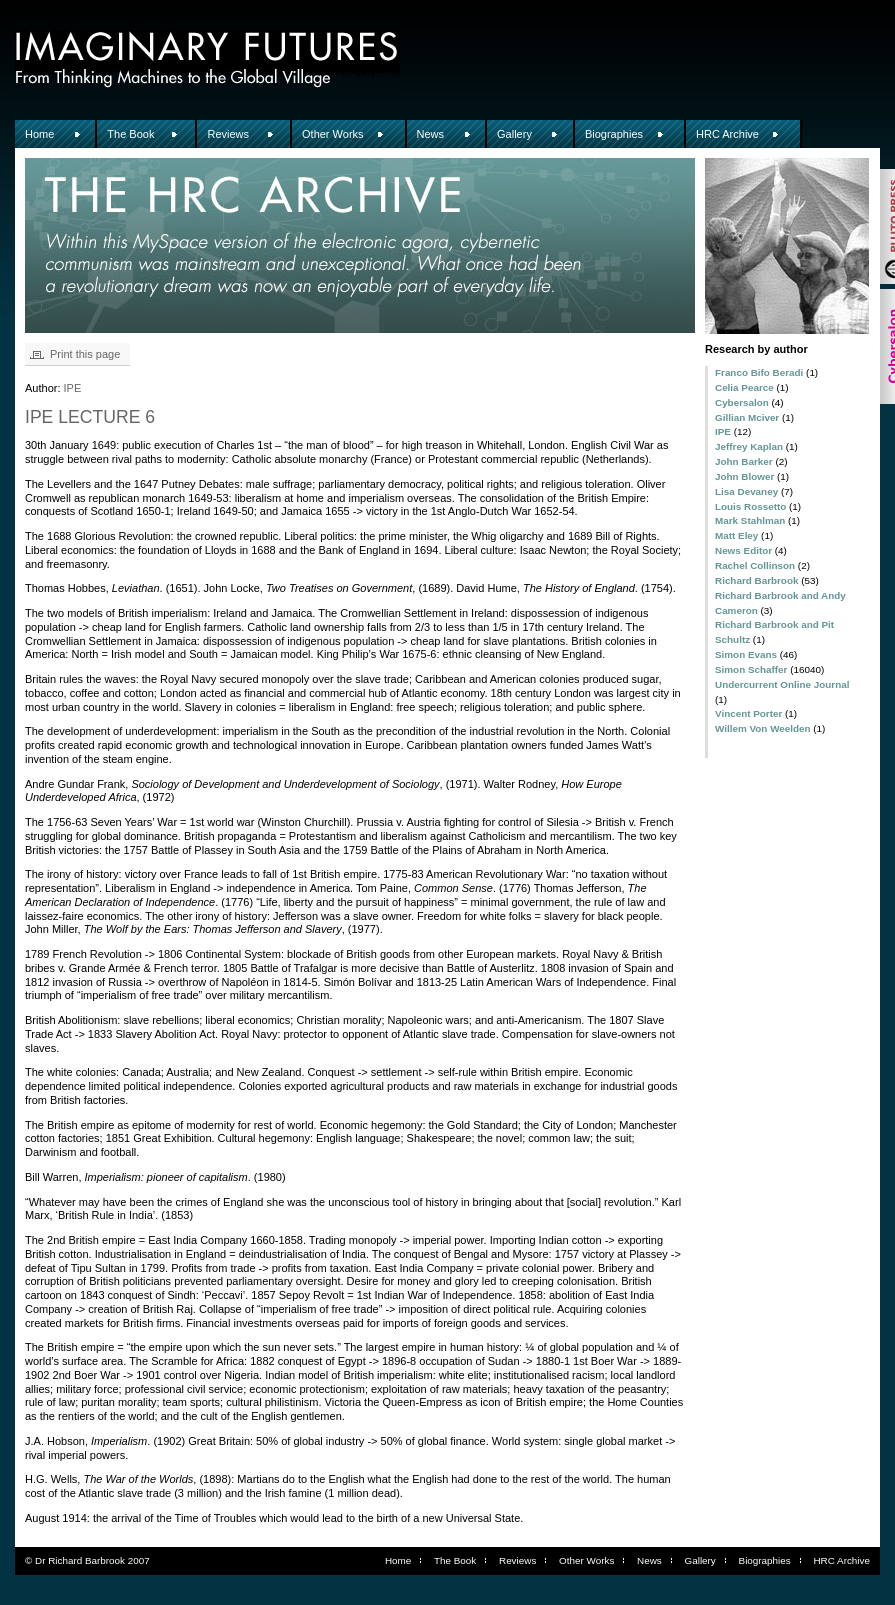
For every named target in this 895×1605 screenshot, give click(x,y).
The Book (130, 134)
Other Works (333, 134)
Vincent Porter (748, 713)
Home (39, 134)
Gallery (514, 134)
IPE (723, 431)
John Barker (744, 461)
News (431, 134)
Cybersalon (742, 402)
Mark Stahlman (750, 520)
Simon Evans (746, 654)
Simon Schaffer (751, 669)
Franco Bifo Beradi (759, 372)
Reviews (228, 134)
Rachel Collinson (755, 565)
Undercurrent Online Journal (782, 684)
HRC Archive (727, 134)
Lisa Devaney (746, 491)
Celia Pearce (744, 387)
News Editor (743, 550)
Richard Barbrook (756, 580)
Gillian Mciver (747, 417)
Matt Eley (736, 535)
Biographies (614, 134)
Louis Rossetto (750, 506)
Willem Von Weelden (763, 728)
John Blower (744, 476)
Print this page (85, 354)
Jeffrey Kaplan (749, 446)
